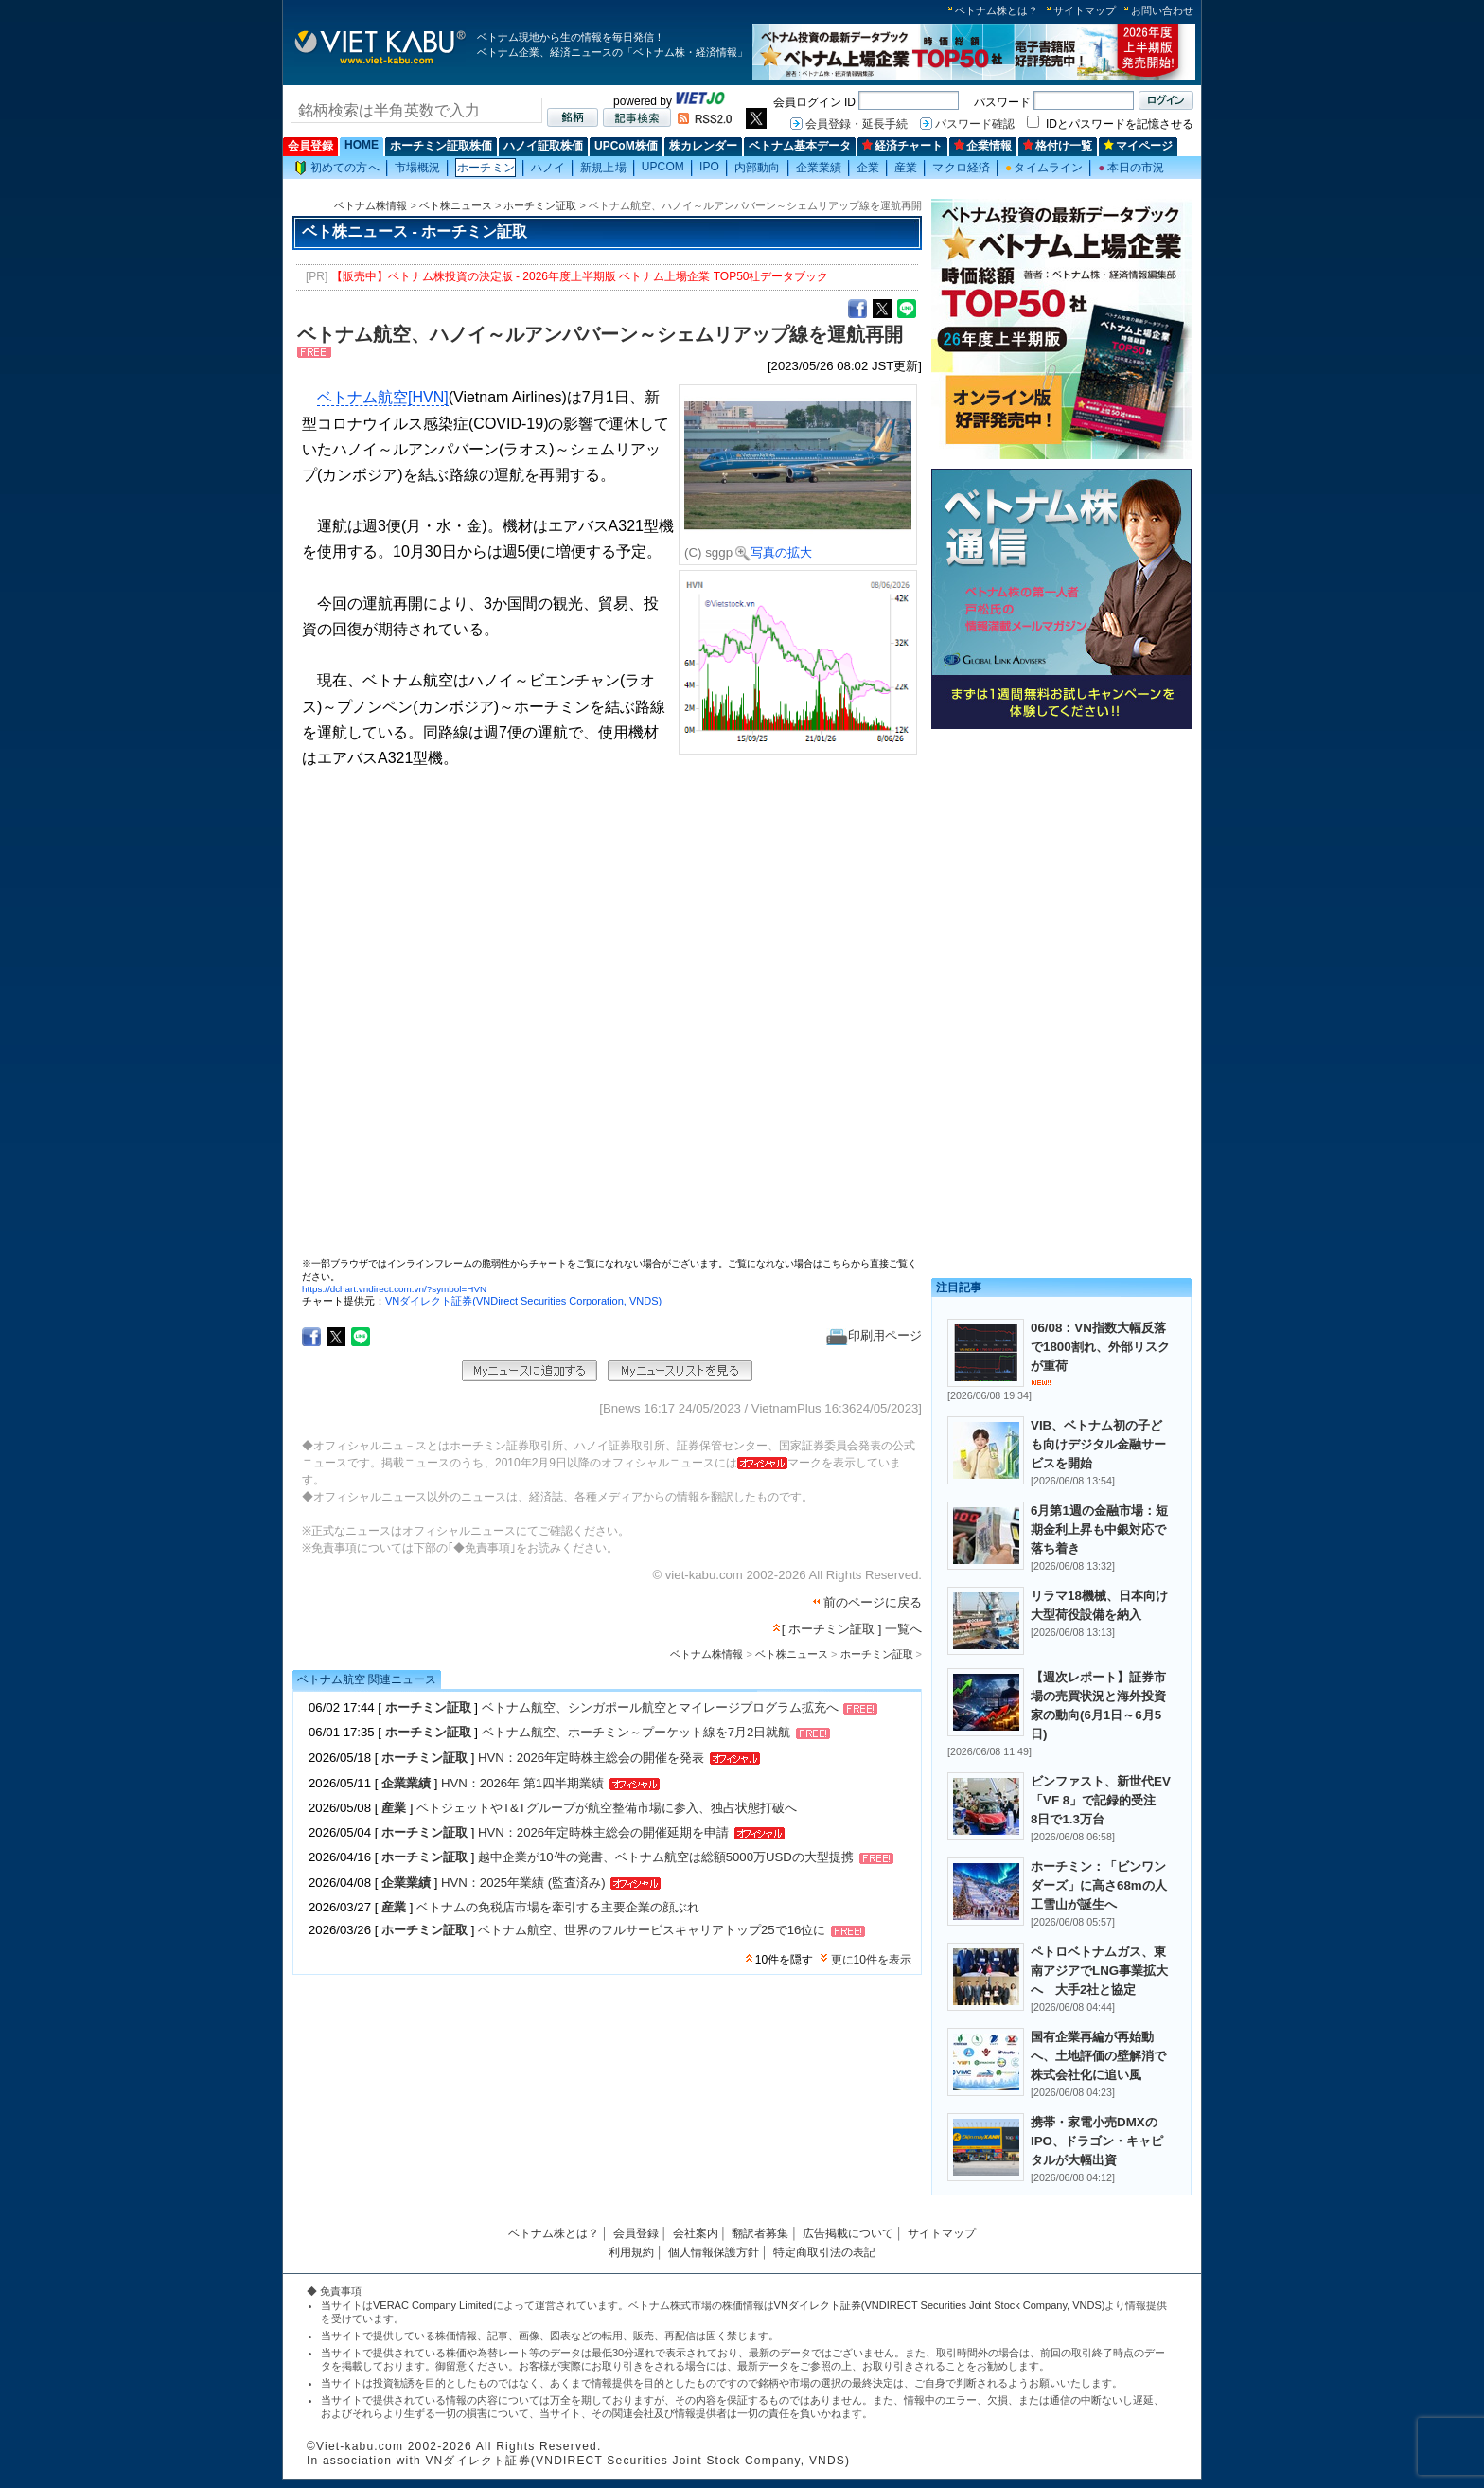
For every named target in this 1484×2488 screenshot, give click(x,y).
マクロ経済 (961, 167)
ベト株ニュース (455, 205)
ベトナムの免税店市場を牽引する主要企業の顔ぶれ (557, 1907)
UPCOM (663, 166)
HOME (361, 144)
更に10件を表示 (871, 1959)
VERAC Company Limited (433, 2305)
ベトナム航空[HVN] (383, 397)
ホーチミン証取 (540, 205)
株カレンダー (703, 145)
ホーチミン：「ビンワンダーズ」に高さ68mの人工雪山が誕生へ (1099, 1885)
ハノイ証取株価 (543, 145)
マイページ (1138, 145)
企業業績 (818, 167)
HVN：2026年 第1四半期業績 (522, 1783)
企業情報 (983, 145)
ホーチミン (486, 167)
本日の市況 (1131, 167)
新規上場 (603, 167)
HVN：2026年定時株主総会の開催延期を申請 (603, 1832)
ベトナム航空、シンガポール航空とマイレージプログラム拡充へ (660, 1708)
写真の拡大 (773, 552)
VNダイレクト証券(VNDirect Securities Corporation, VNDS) (523, 1300)
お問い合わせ (1162, 10)
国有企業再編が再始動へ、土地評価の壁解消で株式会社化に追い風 (1098, 2056)
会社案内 (695, 2233)
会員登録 (310, 145)
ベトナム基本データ (800, 145)
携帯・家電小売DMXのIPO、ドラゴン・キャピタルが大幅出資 (1097, 2141)
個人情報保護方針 (713, 2252)
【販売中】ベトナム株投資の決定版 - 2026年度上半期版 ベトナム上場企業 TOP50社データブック (580, 276)
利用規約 (631, 2252)
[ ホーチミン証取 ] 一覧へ (852, 1629)
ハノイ (548, 167)
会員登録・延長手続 (856, 124)
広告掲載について (848, 2233)
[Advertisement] (1061, 868)
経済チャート (902, 145)
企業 (868, 167)
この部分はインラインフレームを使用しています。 (609, 1020)
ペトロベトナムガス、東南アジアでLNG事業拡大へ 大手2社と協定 (1099, 1971)
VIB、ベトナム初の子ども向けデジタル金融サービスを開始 (1098, 1444)
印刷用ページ (874, 1335)
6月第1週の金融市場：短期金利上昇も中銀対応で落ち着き (1099, 1529)
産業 (905, 167)
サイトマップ (1084, 10)
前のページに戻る (872, 1602)
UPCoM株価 (626, 145)
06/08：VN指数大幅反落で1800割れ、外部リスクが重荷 (1100, 1347)
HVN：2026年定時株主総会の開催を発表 (591, 1757)
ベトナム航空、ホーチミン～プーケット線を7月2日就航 (636, 1733)
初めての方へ (337, 168)
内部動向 (757, 167)
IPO (709, 166)
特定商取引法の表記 (824, 2252)
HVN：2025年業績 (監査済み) (523, 1882)
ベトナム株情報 (370, 205)
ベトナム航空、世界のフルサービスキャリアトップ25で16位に (651, 1931)
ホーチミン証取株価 (441, 145)
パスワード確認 (975, 124)
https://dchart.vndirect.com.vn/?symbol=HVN (394, 1289)
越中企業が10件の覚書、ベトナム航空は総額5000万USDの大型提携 (666, 1857)
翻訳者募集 (760, 2233)
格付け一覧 (1057, 145)
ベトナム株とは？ (996, 10)
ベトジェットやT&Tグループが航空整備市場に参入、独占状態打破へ (606, 1808)
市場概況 (417, 167)
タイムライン (1044, 167)
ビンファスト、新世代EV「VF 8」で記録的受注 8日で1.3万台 (1101, 1800)
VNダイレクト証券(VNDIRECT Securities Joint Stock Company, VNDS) (939, 2305)
